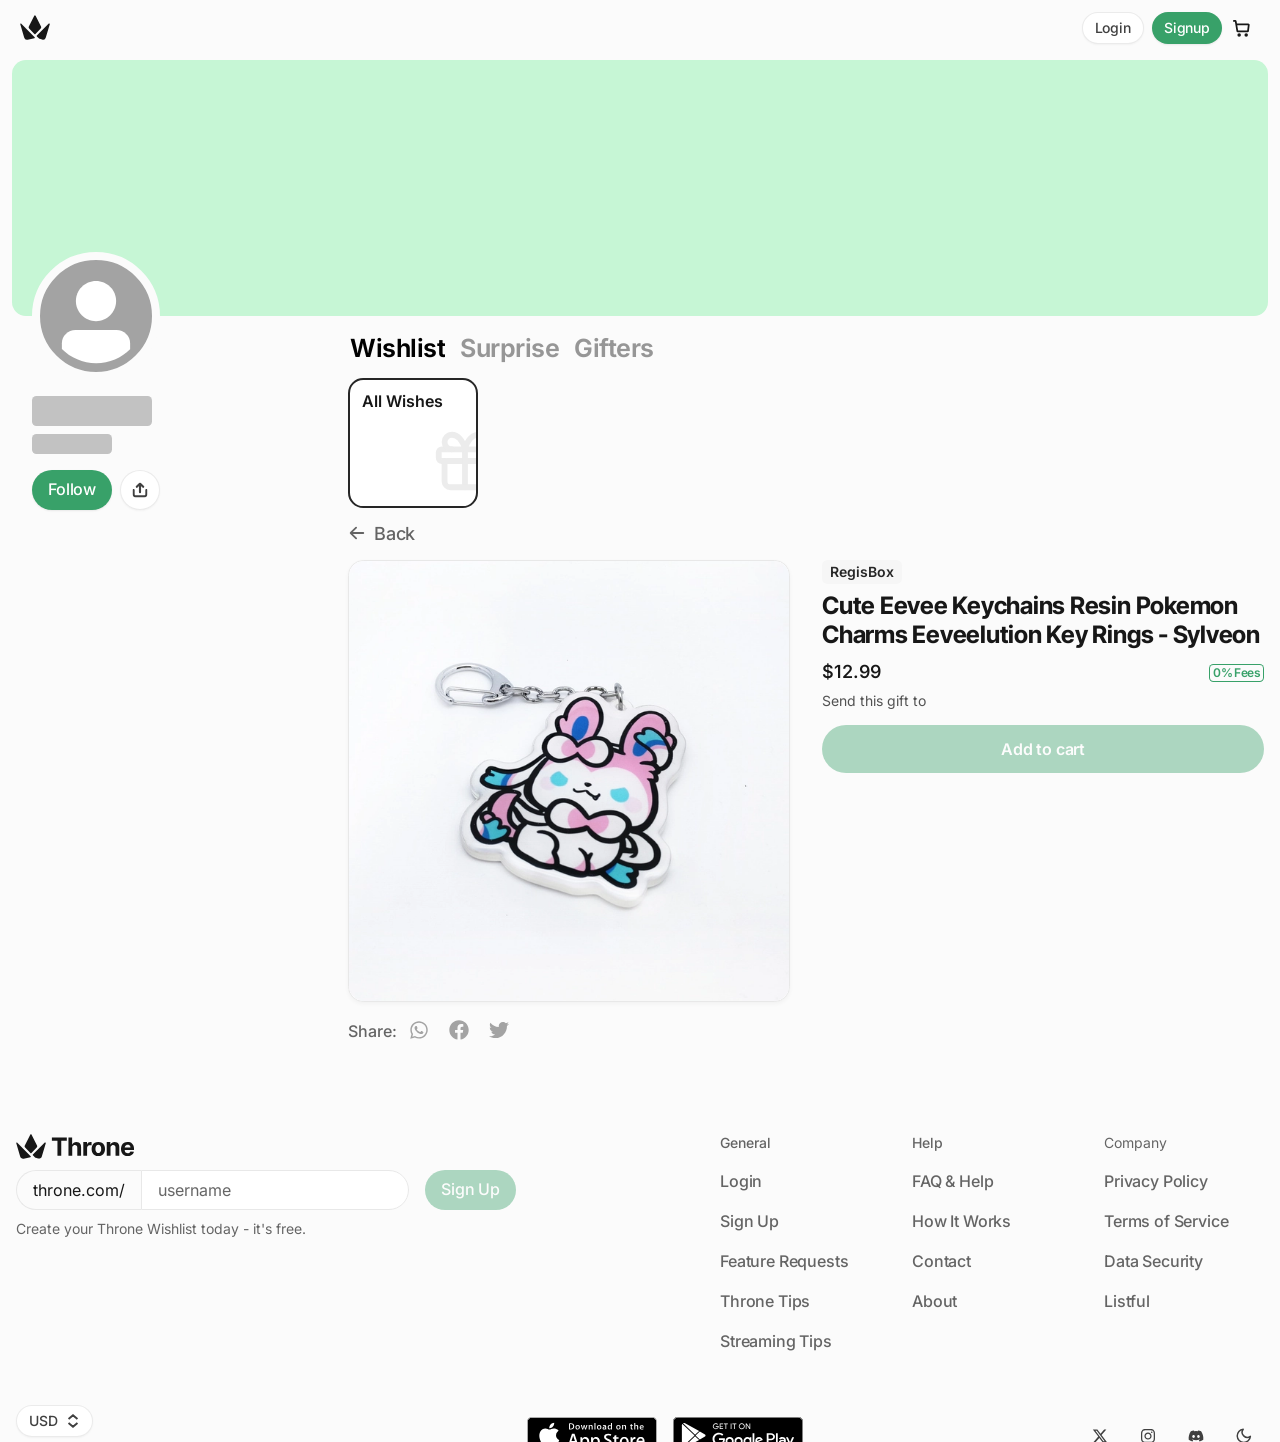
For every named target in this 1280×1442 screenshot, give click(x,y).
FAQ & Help (952, 1181)
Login (1113, 27)
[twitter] (499, 1033)
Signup (1187, 27)
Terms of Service (1166, 1221)
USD (54, 1420)
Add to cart (1043, 749)
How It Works (961, 1221)
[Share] (140, 490)
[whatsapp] (419, 1033)
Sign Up (470, 1189)
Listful (1127, 1301)
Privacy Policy (1156, 1181)
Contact (941, 1261)
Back (381, 533)
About (934, 1301)
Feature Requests (784, 1261)
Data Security (1153, 1261)
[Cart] (1242, 28)
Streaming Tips (776, 1341)
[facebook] (459, 1033)
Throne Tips (765, 1301)
